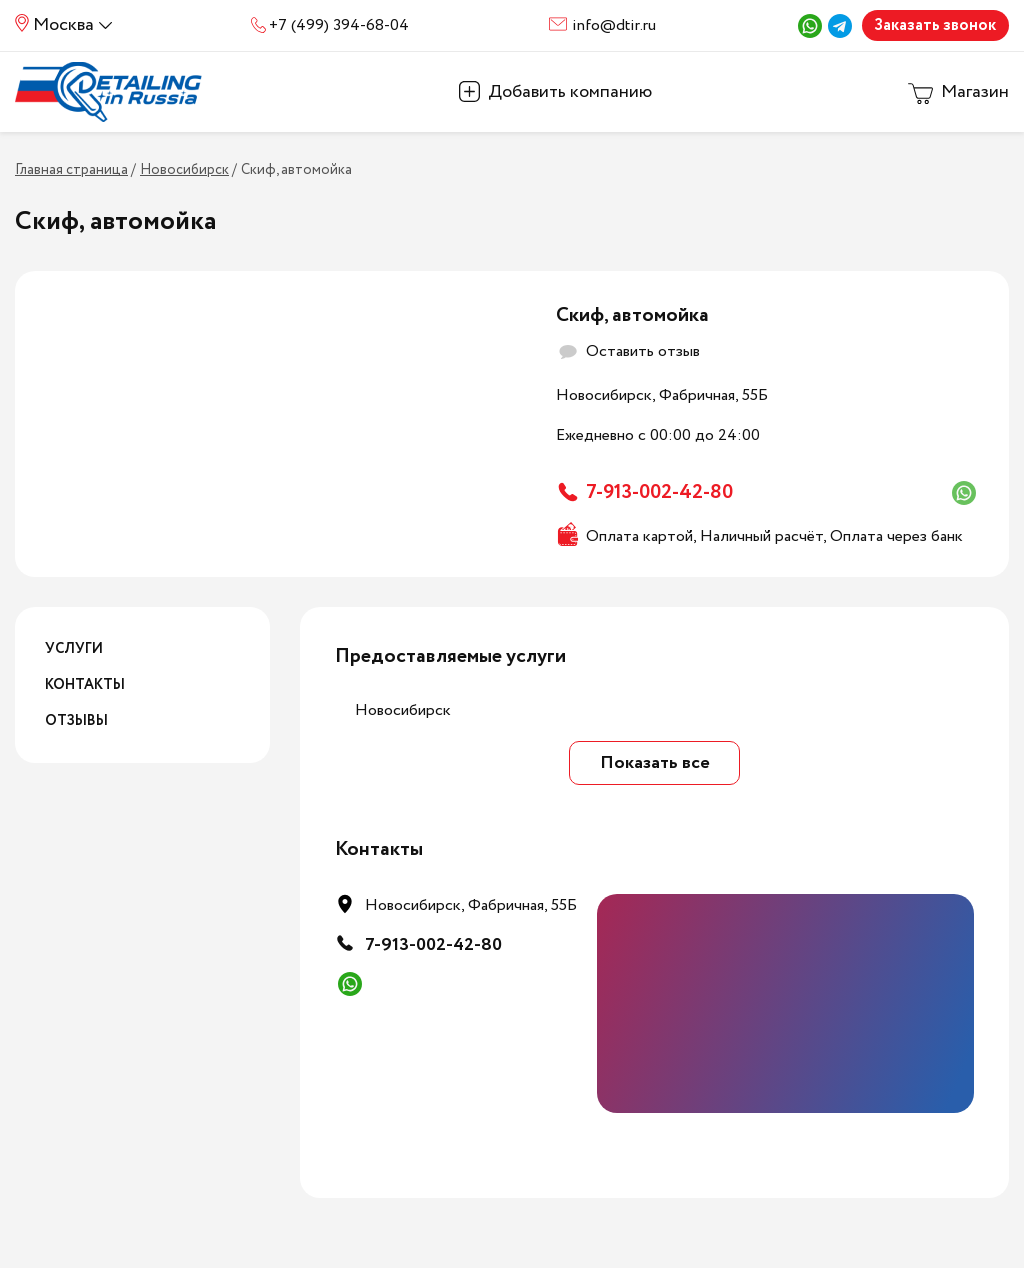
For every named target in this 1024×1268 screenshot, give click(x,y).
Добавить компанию (570, 92)
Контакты (85, 685)
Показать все (655, 763)
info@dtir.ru (614, 25)
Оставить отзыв (643, 351)
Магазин (975, 92)
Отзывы (76, 721)
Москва (63, 25)
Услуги (74, 649)
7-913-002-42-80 (659, 492)
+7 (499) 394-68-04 (339, 25)
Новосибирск (403, 710)
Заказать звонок (935, 25)
